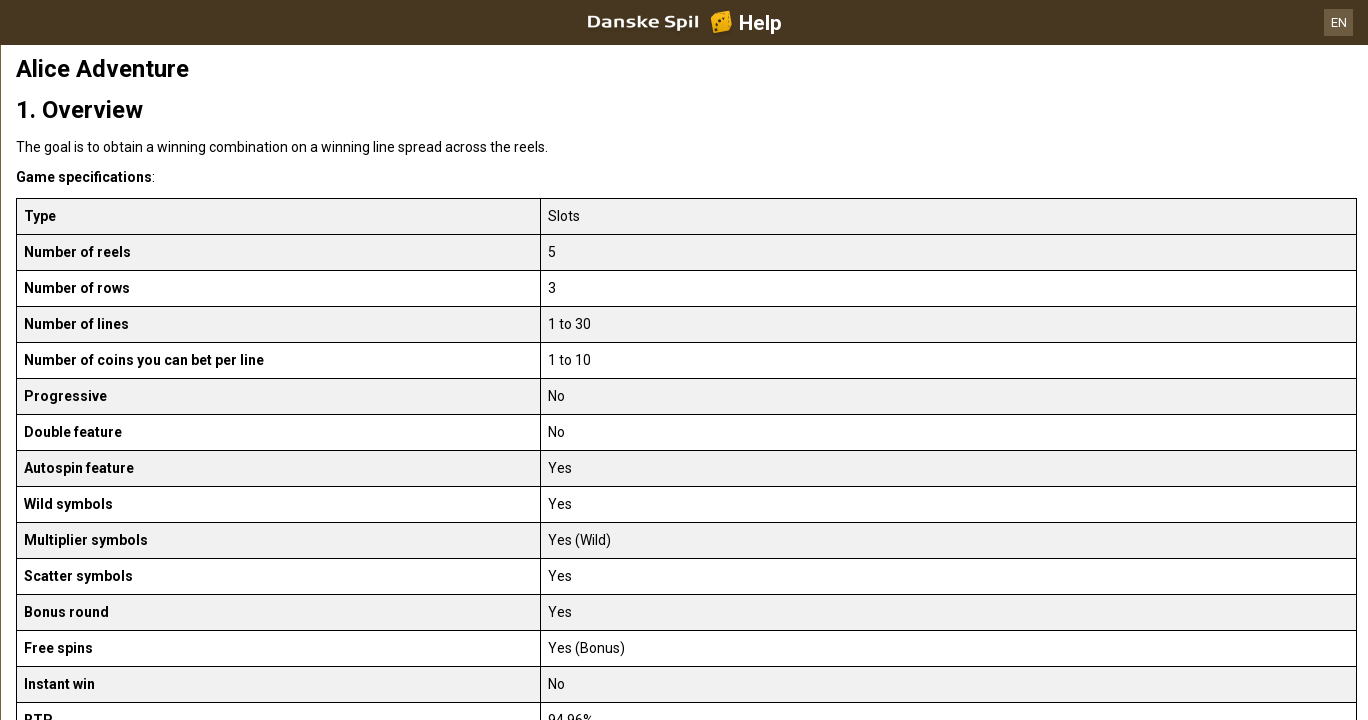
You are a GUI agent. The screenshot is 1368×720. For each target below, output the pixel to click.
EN (1339, 22)
